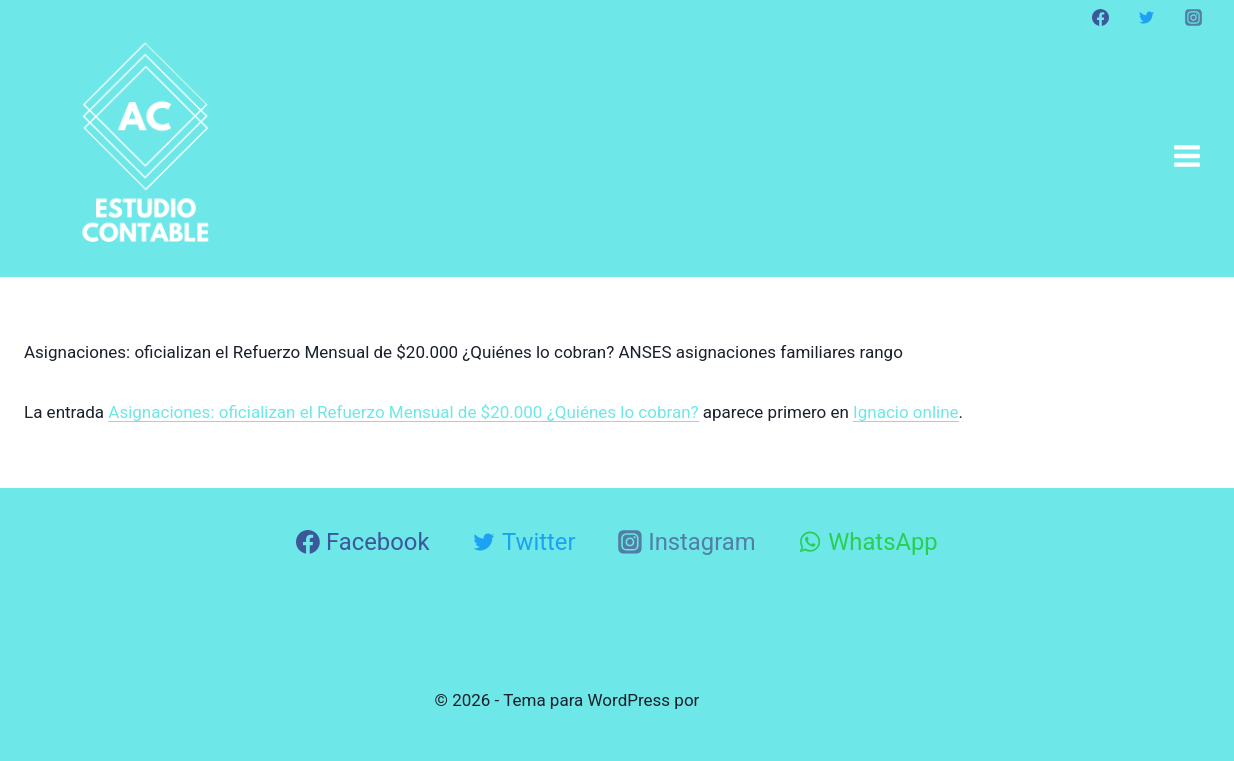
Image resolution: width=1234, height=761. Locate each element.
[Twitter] (1147, 17)
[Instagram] (1193, 17)
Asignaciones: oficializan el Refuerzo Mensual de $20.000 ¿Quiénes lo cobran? (403, 412)
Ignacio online (906, 412)
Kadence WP (752, 700)
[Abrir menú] (1186, 155)
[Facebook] (1101, 17)
